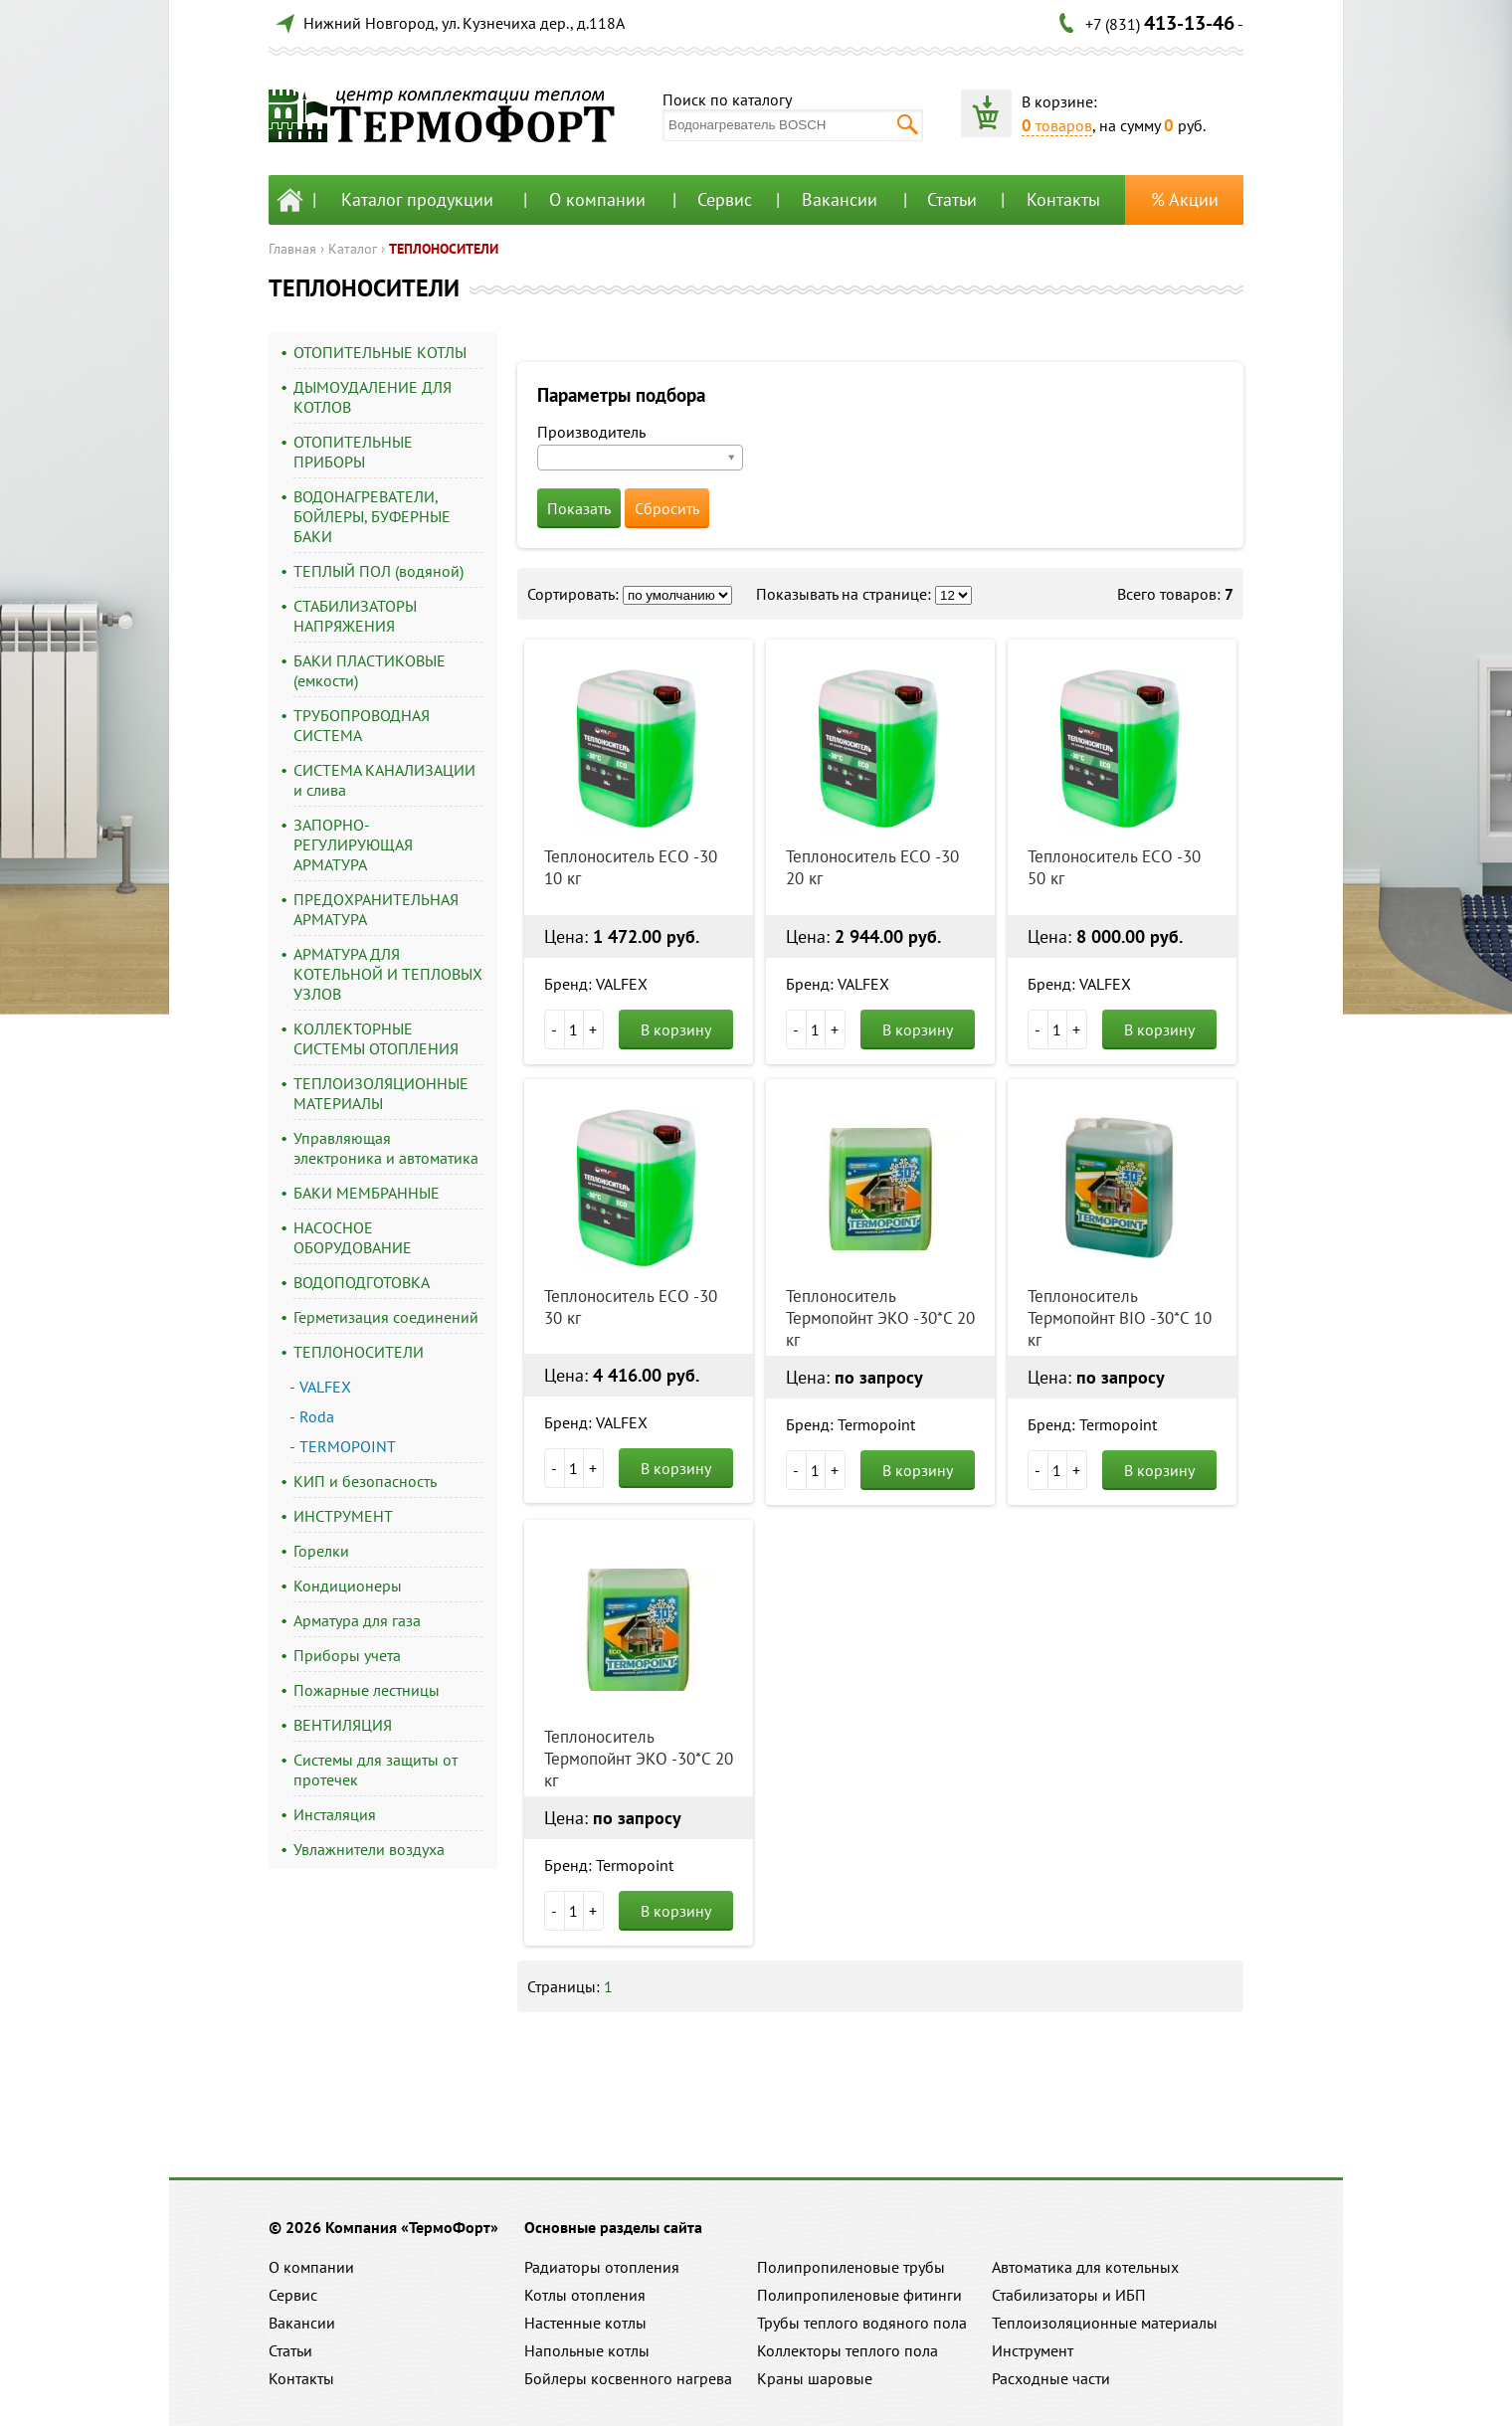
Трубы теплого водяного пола (862, 2323)
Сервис (724, 199)
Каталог (352, 249)
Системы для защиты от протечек (375, 1769)
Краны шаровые (814, 2378)
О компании (597, 199)
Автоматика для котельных (1085, 2267)
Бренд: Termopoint (850, 1424)
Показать (579, 508)
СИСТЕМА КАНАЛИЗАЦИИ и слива (384, 780)
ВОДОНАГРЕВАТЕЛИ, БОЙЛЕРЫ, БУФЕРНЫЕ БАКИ (372, 516)
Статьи (952, 199)
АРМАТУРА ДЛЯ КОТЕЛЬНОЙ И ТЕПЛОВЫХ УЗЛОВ (387, 974)
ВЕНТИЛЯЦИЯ (342, 1725)
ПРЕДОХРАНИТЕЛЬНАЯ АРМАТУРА (376, 909)
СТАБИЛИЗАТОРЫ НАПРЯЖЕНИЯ (355, 616)
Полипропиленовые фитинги (859, 2295)
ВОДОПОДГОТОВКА (361, 1282)
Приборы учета (347, 1655)
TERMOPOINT (347, 1446)
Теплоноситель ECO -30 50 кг (1114, 867)
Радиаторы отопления (601, 2267)
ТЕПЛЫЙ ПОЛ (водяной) (378, 571)
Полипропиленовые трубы (851, 2267)
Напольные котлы (587, 2350)
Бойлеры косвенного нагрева (628, 2378)
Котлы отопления (585, 2295)
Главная (292, 249)
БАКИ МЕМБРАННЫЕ (366, 1193)
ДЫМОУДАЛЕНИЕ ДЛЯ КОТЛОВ (372, 397)
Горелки (321, 1551)
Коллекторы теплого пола (847, 2350)
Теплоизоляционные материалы (1105, 2323)
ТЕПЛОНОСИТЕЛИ (443, 249)
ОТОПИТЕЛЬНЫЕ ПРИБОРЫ (353, 451)
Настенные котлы (585, 2323)
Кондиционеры (347, 1585)
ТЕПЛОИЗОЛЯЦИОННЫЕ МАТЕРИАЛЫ (381, 1093)
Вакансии (839, 199)
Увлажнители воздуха (369, 1849)
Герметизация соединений (385, 1317)
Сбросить (667, 508)
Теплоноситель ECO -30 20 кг (872, 867)
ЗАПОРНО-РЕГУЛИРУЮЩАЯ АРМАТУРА (353, 844)
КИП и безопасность (365, 1481)
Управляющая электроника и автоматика (385, 1148)
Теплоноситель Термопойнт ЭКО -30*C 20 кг (880, 1318)
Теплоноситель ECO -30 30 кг (630, 1307)
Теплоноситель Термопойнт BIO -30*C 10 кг (1120, 1318)
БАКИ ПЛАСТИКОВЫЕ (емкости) (369, 670)
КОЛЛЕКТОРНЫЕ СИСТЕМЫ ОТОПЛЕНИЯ (376, 1038)
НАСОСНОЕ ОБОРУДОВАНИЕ (352, 1237)
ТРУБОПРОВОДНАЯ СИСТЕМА (361, 725)
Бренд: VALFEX (596, 984)
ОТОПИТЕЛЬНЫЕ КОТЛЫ (380, 352)
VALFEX (325, 1387)
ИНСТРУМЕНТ (343, 1516)
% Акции (1185, 199)
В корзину (676, 1029)
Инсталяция (334, 1814)
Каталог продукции (417, 199)
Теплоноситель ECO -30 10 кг (630, 867)
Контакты (1063, 199)
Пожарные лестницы (366, 1690)
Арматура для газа (357, 1620)
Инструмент (1032, 2350)
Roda (316, 1416)
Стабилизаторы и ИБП (1069, 2295)
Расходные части (1051, 2378)
